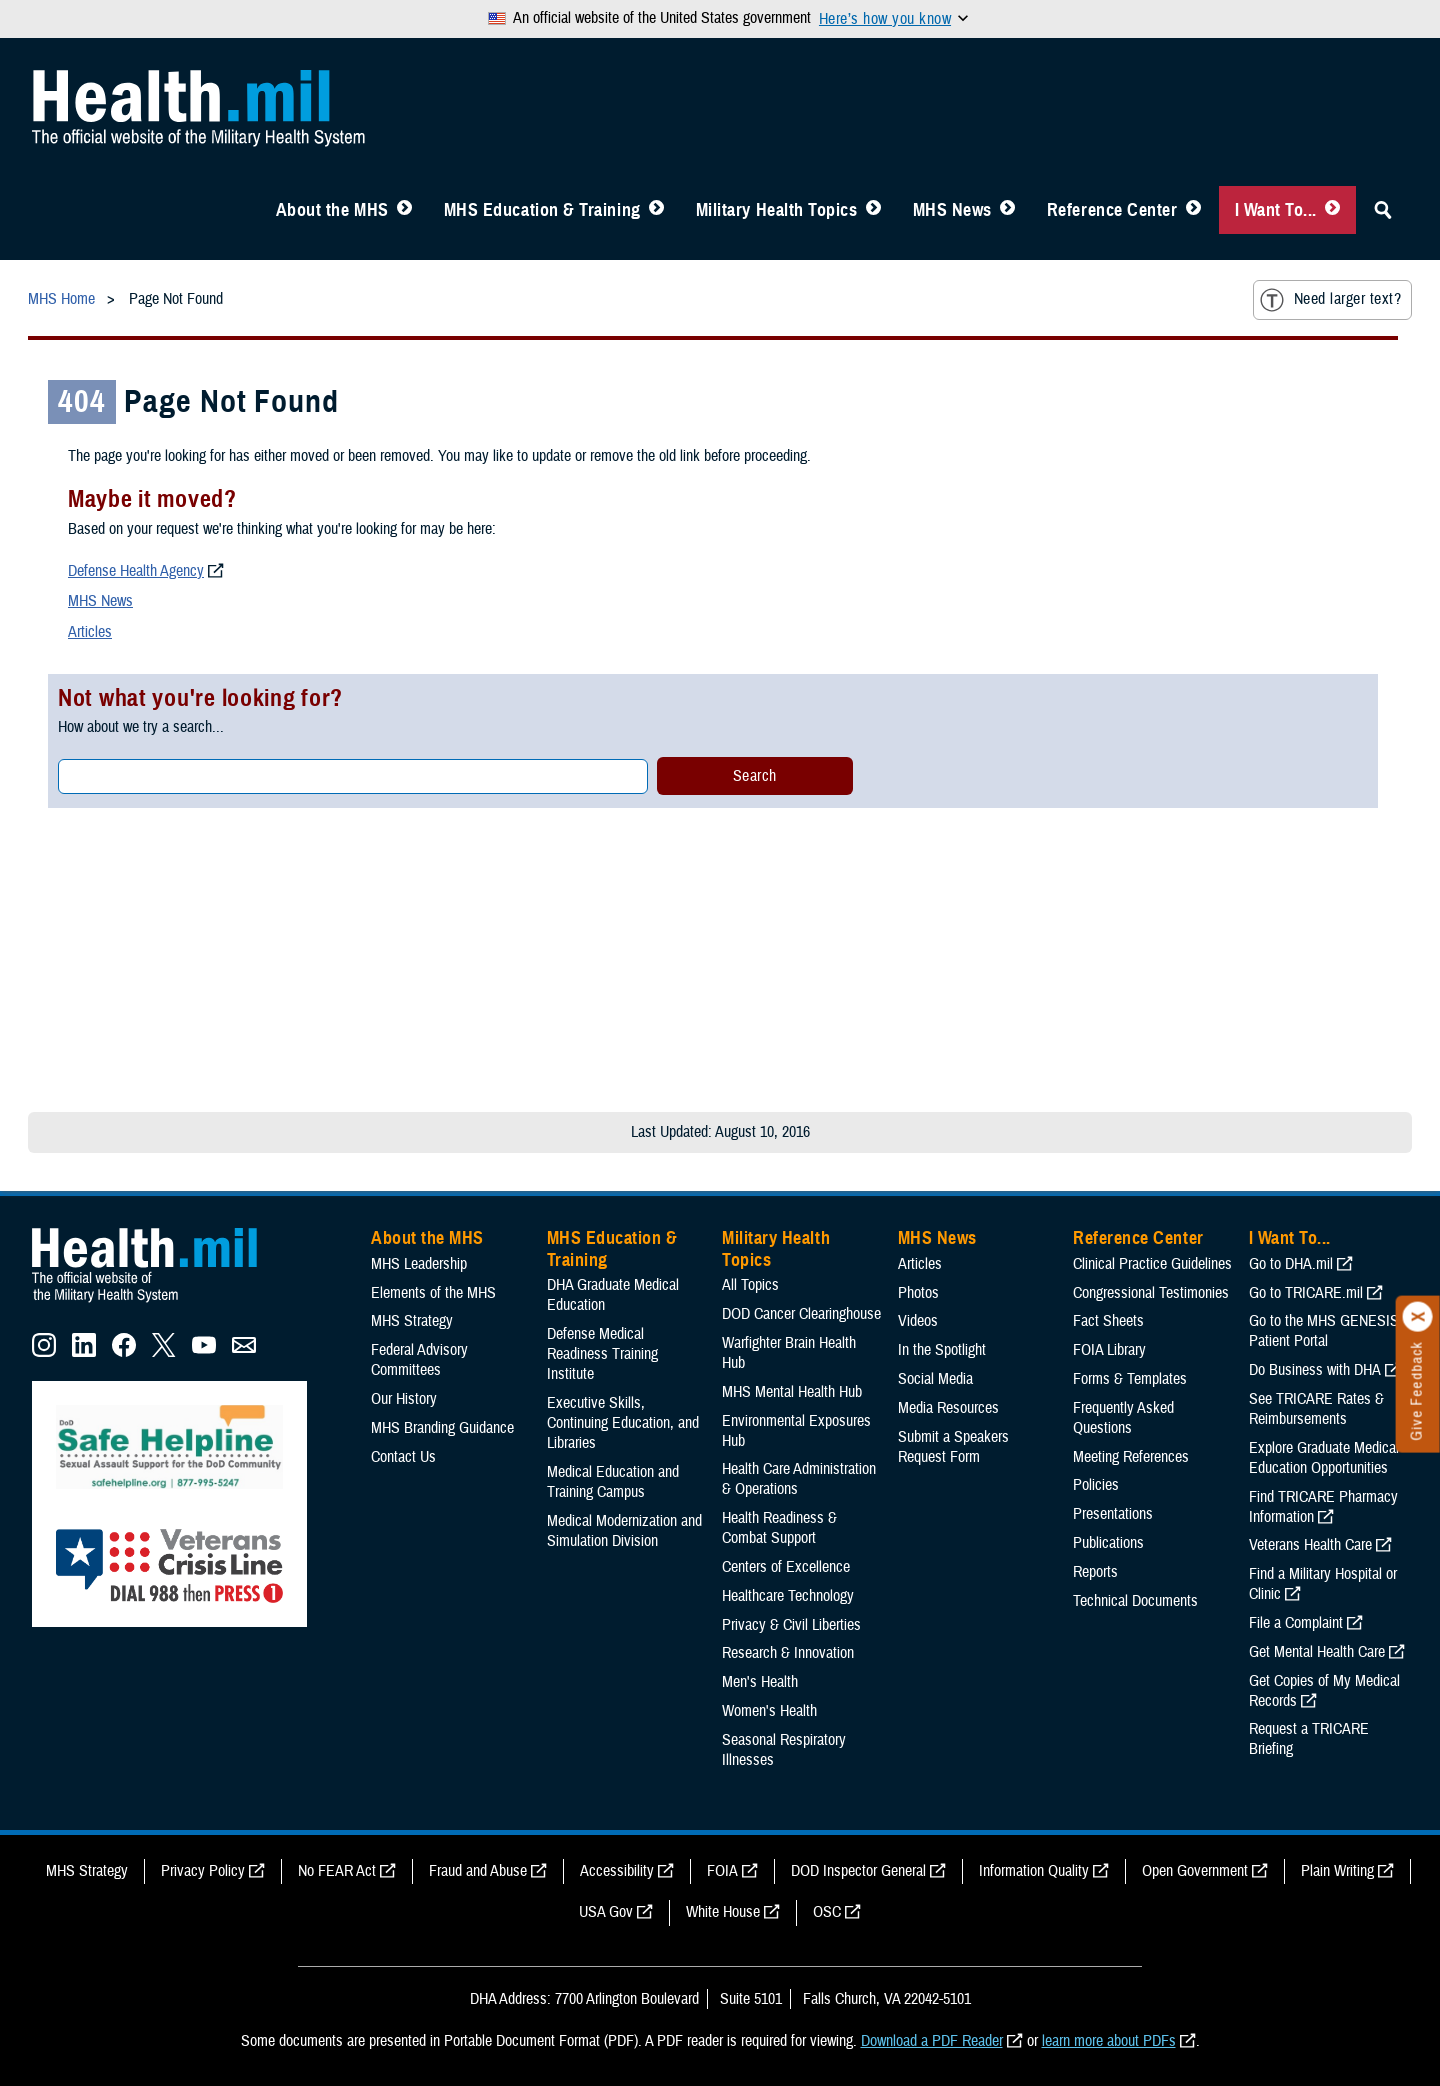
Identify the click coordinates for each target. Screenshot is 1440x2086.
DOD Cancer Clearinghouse (801, 1314)
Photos (918, 1293)
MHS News (952, 210)
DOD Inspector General (858, 1871)
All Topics (750, 1285)
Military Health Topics (777, 210)
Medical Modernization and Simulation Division (624, 1531)
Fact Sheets (1108, 1321)
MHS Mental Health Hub (792, 1392)
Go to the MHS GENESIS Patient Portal (1324, 1331)
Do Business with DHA (1315, 1370)
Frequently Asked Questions (1123, 1418)
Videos (918, 1321)
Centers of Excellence (786, 1567)
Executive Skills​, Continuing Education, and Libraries (623, 1423)
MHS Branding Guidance (442, 1428)
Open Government (1195, 1871)
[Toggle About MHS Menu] (404, 210)
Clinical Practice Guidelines (1152, 1264)
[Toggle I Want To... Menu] (1332, 210)
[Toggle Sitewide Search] (1383, 210)
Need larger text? (1330, 300)
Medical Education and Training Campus (613, 1482)
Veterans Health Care (1310, 1545)
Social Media (935, 1379)
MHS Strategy (412, 1321)
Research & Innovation (788, 1653)
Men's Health (760, 1682)
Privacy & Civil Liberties (791, 1625)
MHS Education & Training (542, 210)
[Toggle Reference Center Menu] (1193, 210)
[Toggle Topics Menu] (873, 210)
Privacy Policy (203, 1871)
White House (723, 1912)
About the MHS (332, 210)
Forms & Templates (1130, 1379)
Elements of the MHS (433, 1293)
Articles (90, 632)
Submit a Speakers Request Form (953, 1447)
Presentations (1113, 1514)
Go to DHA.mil (1291, 1264)
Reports (1095, 1572)
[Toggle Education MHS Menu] (656, 210)
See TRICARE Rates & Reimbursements (1316, 1409)
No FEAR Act (337, 1871)
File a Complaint (1296, 1623)
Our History (404, 1399)
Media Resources (948, 1408)
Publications (1108, 1543)
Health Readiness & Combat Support (779, 1528)
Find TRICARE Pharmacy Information (1323, 1507)
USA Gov (606, 1912)
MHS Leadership (419, 1264)
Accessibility (617, 1871)
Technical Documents (1135, 1601)
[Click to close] (1418, 1317)
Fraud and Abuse (478, 1871)
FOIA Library (1109, 1350)
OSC (827, 1912)
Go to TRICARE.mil (1306, 1293)
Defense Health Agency (136, 571)
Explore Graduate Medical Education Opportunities (1324, 1458)
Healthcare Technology (788, 1596)
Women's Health (769, 1711)
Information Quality (1034, 1871)
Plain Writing (1337, 1871)
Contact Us (403, 1457)
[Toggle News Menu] (1007, 210)
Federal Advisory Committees (419, 1360)
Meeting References (1131, 1457)
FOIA (722, 1871)
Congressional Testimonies (1151, 1293)
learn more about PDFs (1109, 2041)
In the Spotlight (942, 1350)
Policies (1096, 1485)
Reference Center (1112, 210)
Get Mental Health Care (1317, 1652)
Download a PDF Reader (932, 2041)
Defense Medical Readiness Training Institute (602, 1354)
